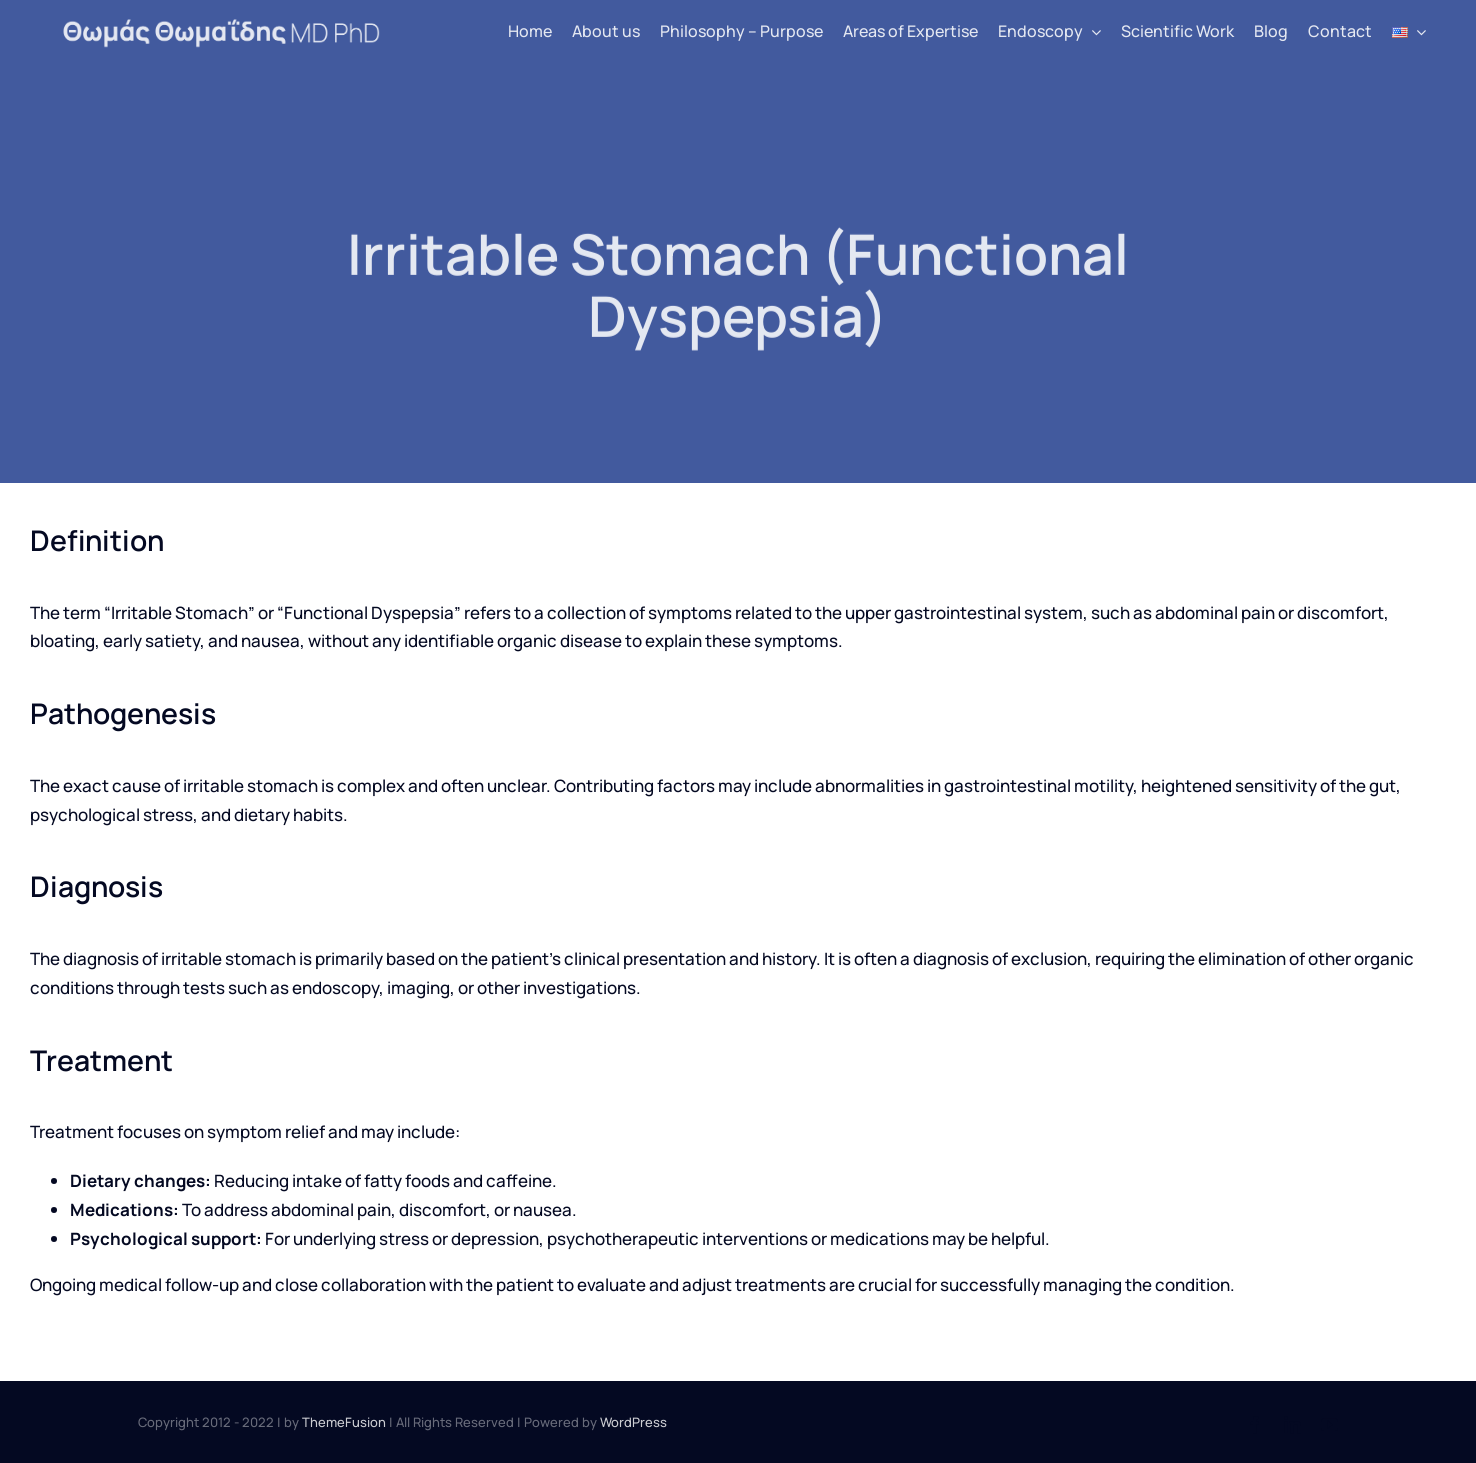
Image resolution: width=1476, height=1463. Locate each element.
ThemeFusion (344, 1422)
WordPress (633, 1422)
